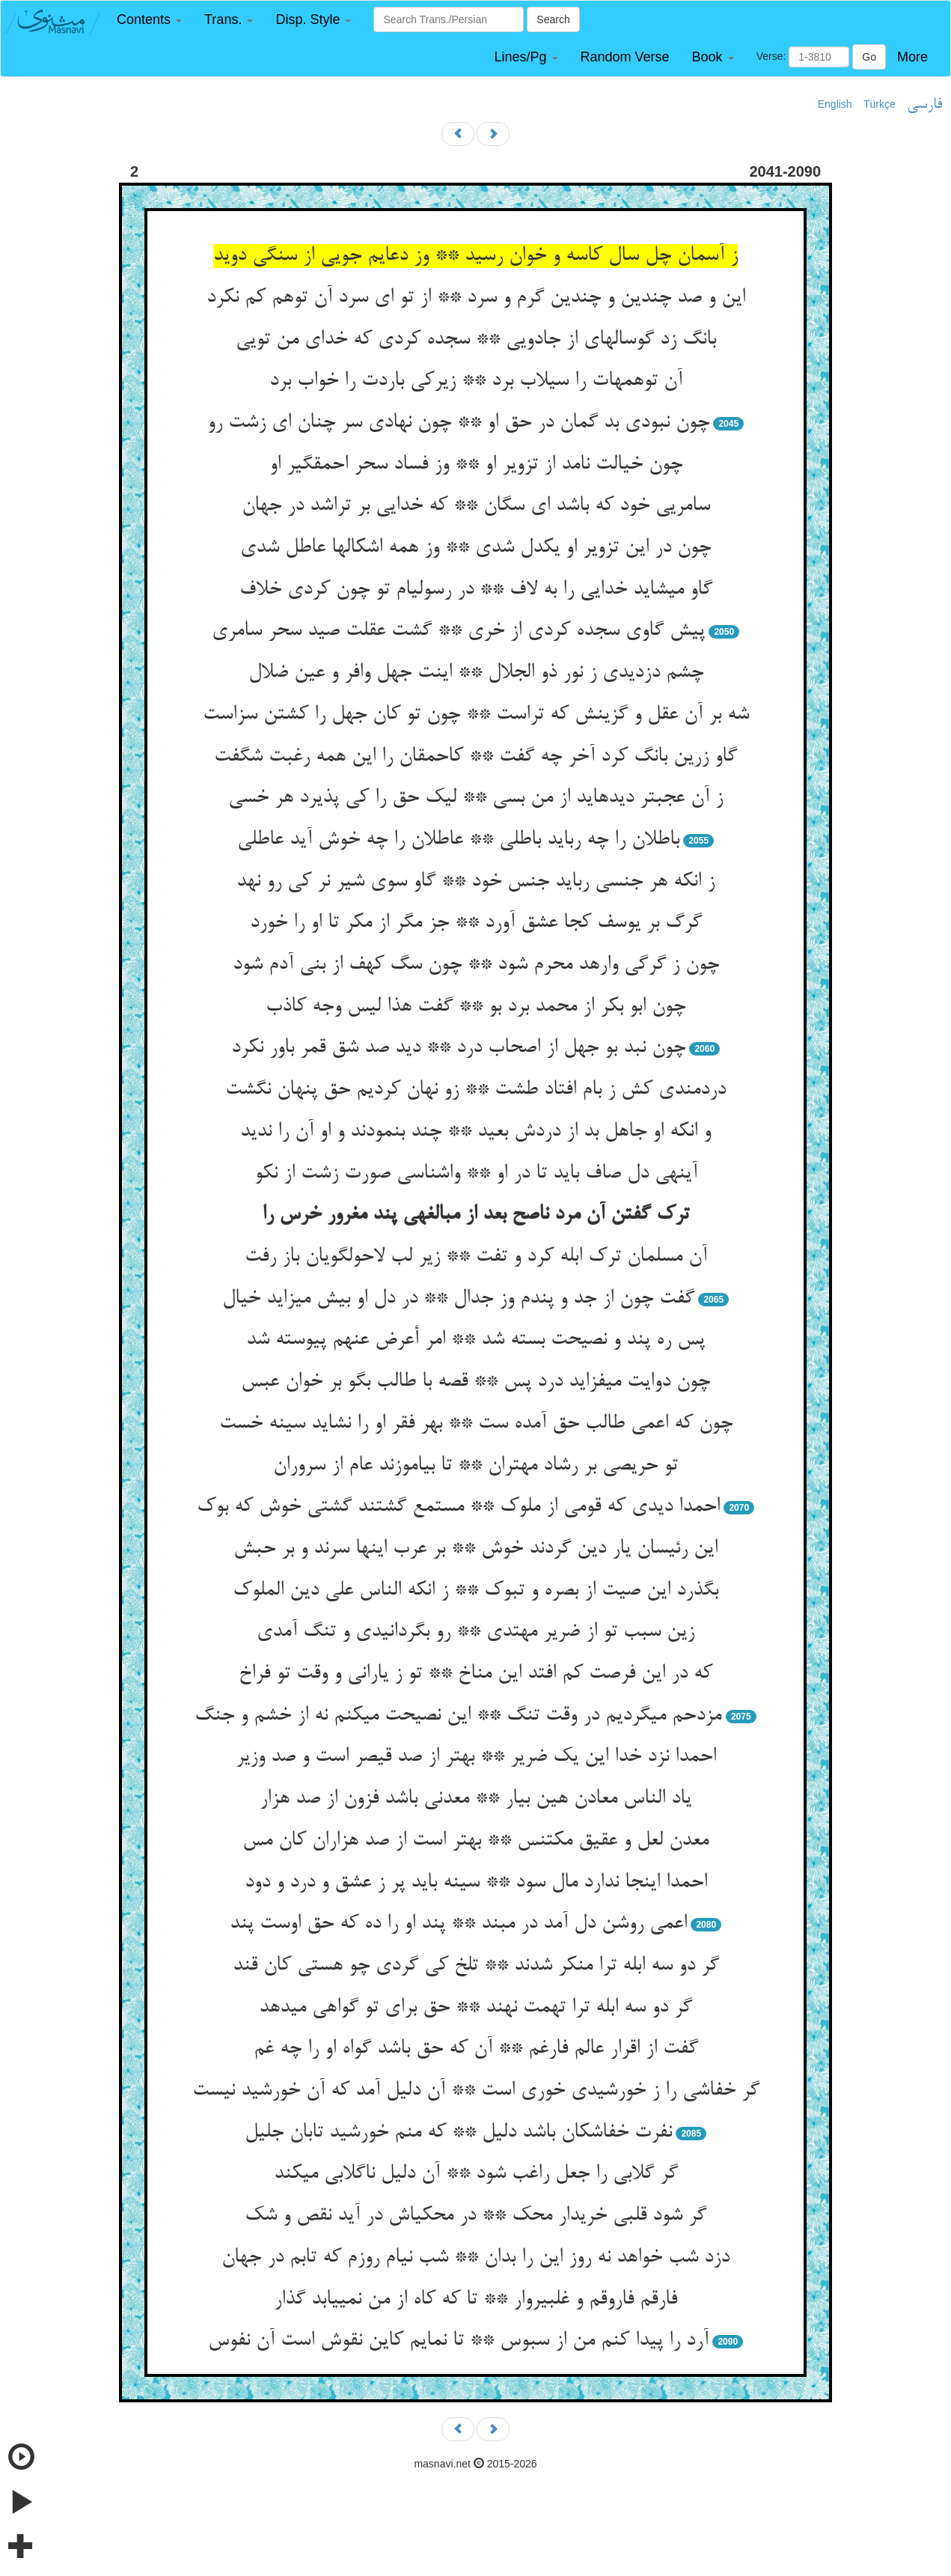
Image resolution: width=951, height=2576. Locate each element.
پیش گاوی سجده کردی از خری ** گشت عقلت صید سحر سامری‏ (458, 631)
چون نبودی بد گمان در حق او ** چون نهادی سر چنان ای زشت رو (458, 423)
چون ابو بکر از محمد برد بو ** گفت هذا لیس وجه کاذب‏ (475, 1007)
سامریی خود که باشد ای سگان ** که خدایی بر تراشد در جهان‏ (476, 506)
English (835, 104)
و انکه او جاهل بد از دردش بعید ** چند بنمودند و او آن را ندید (475, 1132)
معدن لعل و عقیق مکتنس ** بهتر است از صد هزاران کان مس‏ (475, 1841)
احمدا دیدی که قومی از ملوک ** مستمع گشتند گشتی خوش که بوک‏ (458, 1507)
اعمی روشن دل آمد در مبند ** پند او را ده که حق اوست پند (458, 1924)
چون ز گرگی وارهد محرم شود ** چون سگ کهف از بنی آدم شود (476, 965)
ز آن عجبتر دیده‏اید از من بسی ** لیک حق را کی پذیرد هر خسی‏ (475, 798)
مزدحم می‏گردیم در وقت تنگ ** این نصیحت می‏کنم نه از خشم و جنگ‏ (458, 1716)
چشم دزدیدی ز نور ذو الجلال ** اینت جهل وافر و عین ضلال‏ (475, 673)
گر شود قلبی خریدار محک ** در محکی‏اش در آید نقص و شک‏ (475, 2216)
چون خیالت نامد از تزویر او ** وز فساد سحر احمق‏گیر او (475, 465)
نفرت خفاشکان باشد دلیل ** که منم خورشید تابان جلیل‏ (458, 2133)
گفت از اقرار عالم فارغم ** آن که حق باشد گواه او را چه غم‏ (476, 2049)
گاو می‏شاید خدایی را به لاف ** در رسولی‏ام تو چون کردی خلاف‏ (475, 590)
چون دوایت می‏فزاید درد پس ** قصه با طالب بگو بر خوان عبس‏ (475, 1382)
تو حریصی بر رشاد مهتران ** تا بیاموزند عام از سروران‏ (475, 1466)
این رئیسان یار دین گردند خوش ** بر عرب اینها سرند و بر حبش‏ (475, 1549)
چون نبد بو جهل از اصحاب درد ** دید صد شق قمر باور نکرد (458, 1048)
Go (869, 57)
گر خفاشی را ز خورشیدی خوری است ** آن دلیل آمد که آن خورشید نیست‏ (475, 2091)
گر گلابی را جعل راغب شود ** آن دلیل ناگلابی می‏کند (476, 2174)
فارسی (924, 105)
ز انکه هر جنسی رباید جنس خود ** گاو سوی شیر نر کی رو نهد (475, 882)
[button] (149, 20)
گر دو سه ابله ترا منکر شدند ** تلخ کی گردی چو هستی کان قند (476, 1966)
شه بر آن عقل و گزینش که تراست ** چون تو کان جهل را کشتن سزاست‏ (476, 715)
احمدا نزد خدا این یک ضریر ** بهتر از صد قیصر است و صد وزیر (476, 1757)
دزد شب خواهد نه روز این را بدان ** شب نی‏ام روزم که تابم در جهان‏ (475, 2258)
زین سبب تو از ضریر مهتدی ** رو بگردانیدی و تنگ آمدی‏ (475, 1632)
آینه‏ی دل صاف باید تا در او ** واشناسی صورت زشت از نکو (475, 1174)
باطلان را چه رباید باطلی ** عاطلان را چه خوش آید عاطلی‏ (458, 840)
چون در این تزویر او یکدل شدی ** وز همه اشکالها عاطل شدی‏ (475, 548)
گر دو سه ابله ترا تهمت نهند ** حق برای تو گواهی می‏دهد (475, 2008)
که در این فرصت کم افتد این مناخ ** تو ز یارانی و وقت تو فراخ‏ (475, 1674)
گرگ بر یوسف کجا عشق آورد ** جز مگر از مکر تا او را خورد (476, 923)
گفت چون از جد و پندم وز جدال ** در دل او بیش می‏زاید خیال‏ (458, 1299)
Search (552, 19)
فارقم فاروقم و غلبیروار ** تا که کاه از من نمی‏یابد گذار (475, 2300)
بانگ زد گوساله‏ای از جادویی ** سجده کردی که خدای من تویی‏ (476, 340)
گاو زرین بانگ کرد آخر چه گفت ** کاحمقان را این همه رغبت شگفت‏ (475, 757)
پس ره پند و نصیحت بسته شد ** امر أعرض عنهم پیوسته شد (475, 1340)
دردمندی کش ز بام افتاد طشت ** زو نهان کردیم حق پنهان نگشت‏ (475, 1090)
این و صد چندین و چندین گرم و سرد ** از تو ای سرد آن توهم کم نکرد (476, 298)
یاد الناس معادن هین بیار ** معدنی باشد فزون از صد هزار (475, 1799)
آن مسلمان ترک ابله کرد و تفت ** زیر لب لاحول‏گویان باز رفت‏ (476, 1257)
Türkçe (879, 104)
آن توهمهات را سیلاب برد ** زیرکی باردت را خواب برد (475, 381)
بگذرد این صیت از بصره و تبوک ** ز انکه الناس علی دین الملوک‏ (475, 1591)
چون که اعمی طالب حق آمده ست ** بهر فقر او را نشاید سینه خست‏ (476, 1424)
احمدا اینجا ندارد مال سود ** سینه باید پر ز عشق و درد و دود (476, 1883)
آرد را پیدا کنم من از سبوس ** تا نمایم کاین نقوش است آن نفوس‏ (458, 2341)
